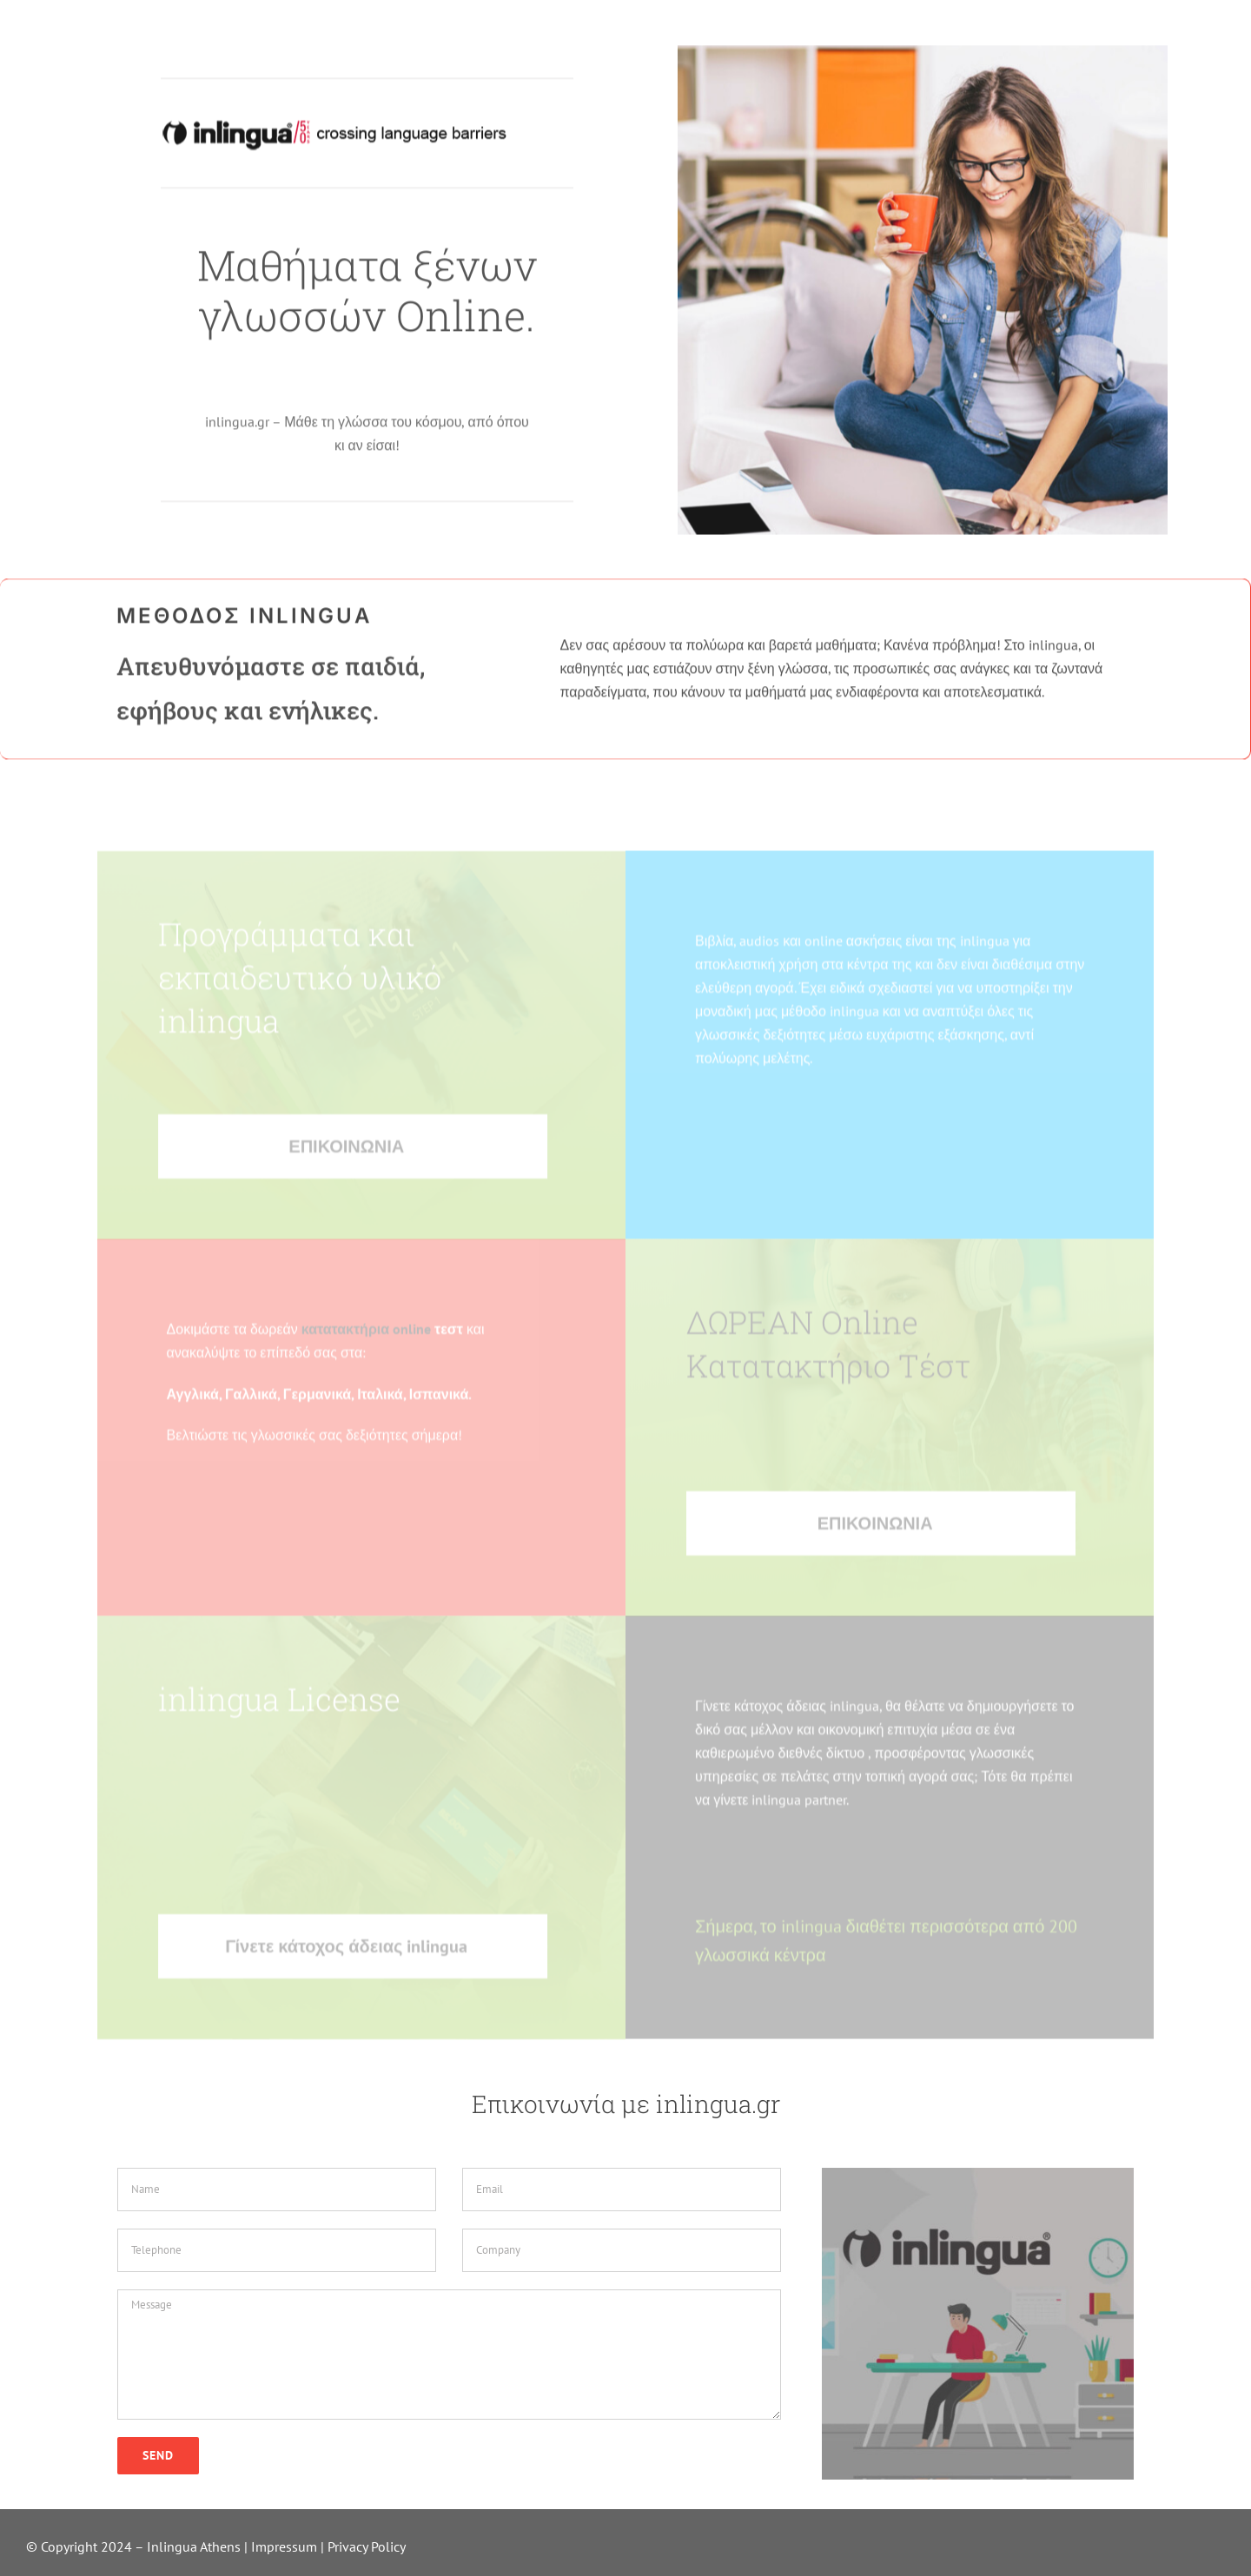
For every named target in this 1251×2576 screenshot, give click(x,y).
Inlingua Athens (195, 2546)
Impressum (284, 2546)
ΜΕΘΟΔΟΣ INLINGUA (244, 621)
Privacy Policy (367, 2546)
